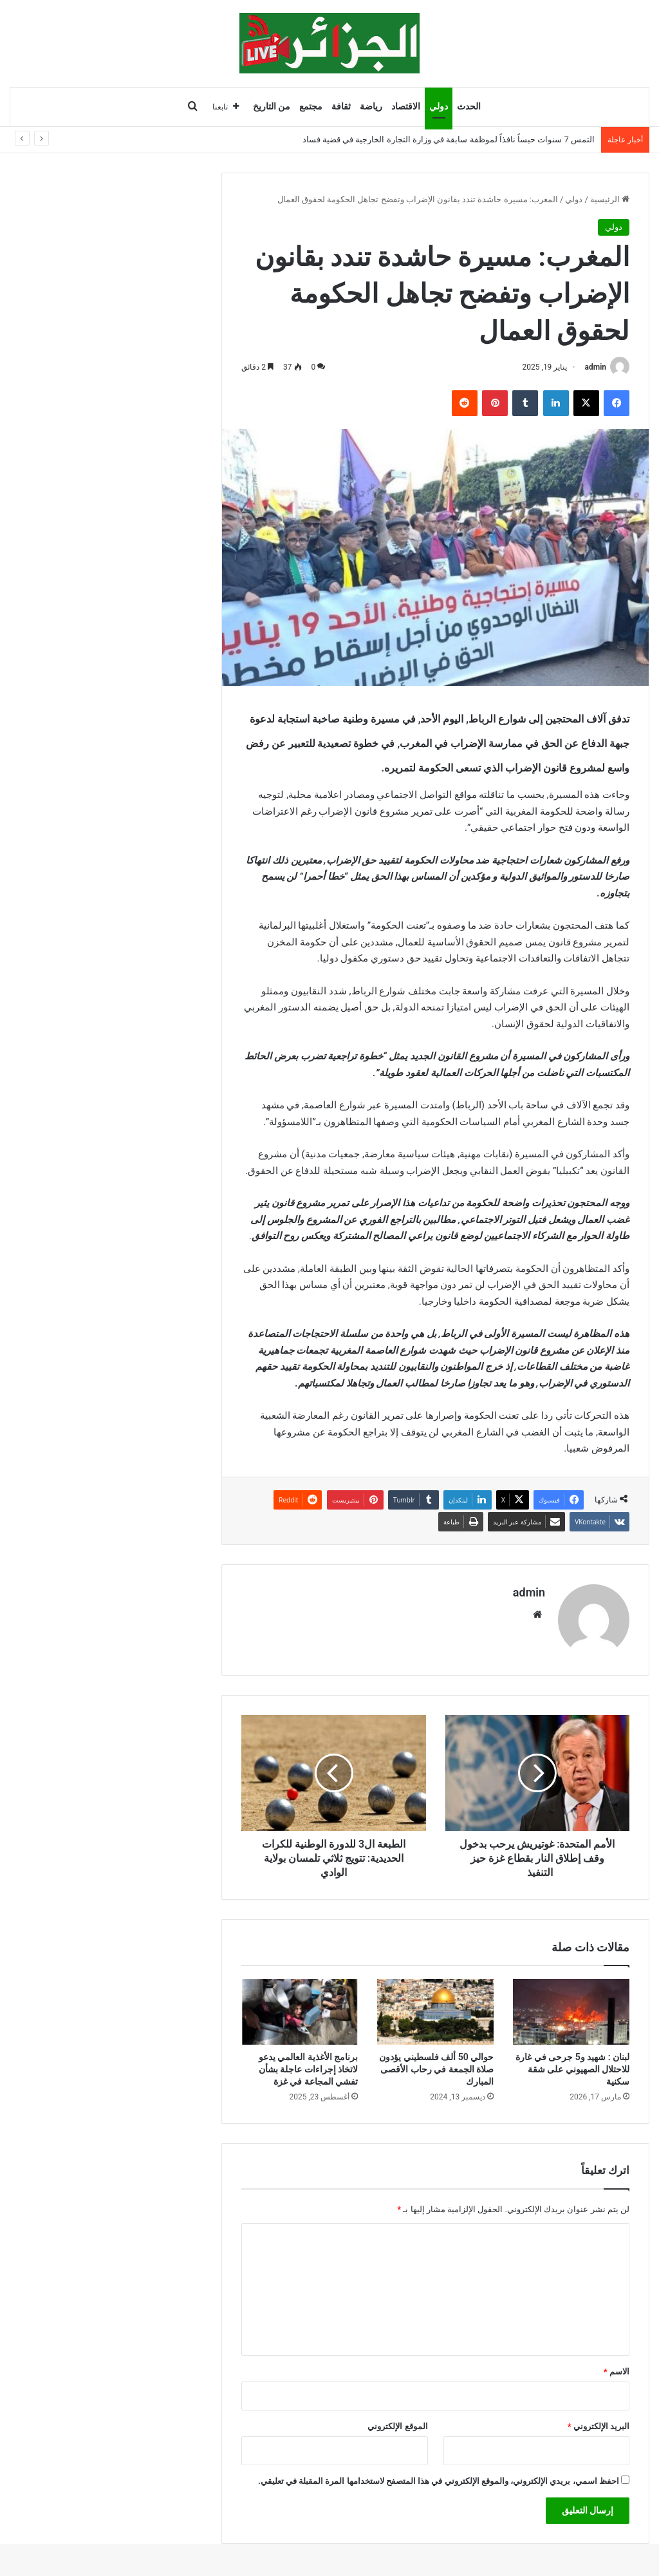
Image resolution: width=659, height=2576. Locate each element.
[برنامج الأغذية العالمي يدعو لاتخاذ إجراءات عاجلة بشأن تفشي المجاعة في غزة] (299, 2012)
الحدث (469, 106)
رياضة (371, 106)
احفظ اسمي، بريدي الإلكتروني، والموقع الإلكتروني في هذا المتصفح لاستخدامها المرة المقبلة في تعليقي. (438, 2481)
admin (595, 367)
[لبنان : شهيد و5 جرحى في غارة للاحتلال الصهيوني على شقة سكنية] (571, 2012)
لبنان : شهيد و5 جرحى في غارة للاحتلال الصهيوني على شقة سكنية (572, 2069)
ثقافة (341, 106)
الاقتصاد (405, 106)
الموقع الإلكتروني (397, 2426)
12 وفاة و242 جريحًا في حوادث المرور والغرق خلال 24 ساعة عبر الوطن (471, 139)
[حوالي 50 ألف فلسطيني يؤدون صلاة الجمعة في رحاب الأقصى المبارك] (435, 2012)
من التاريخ (272, 106)
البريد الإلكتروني (598, 2426)
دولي (438, 106)
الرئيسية (609, 199)
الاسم (616, 2371)
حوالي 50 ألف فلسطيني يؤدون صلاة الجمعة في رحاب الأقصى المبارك (436, 2069)
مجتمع (310, 106)
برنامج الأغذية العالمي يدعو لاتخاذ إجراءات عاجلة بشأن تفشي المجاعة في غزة (308, 2069)
